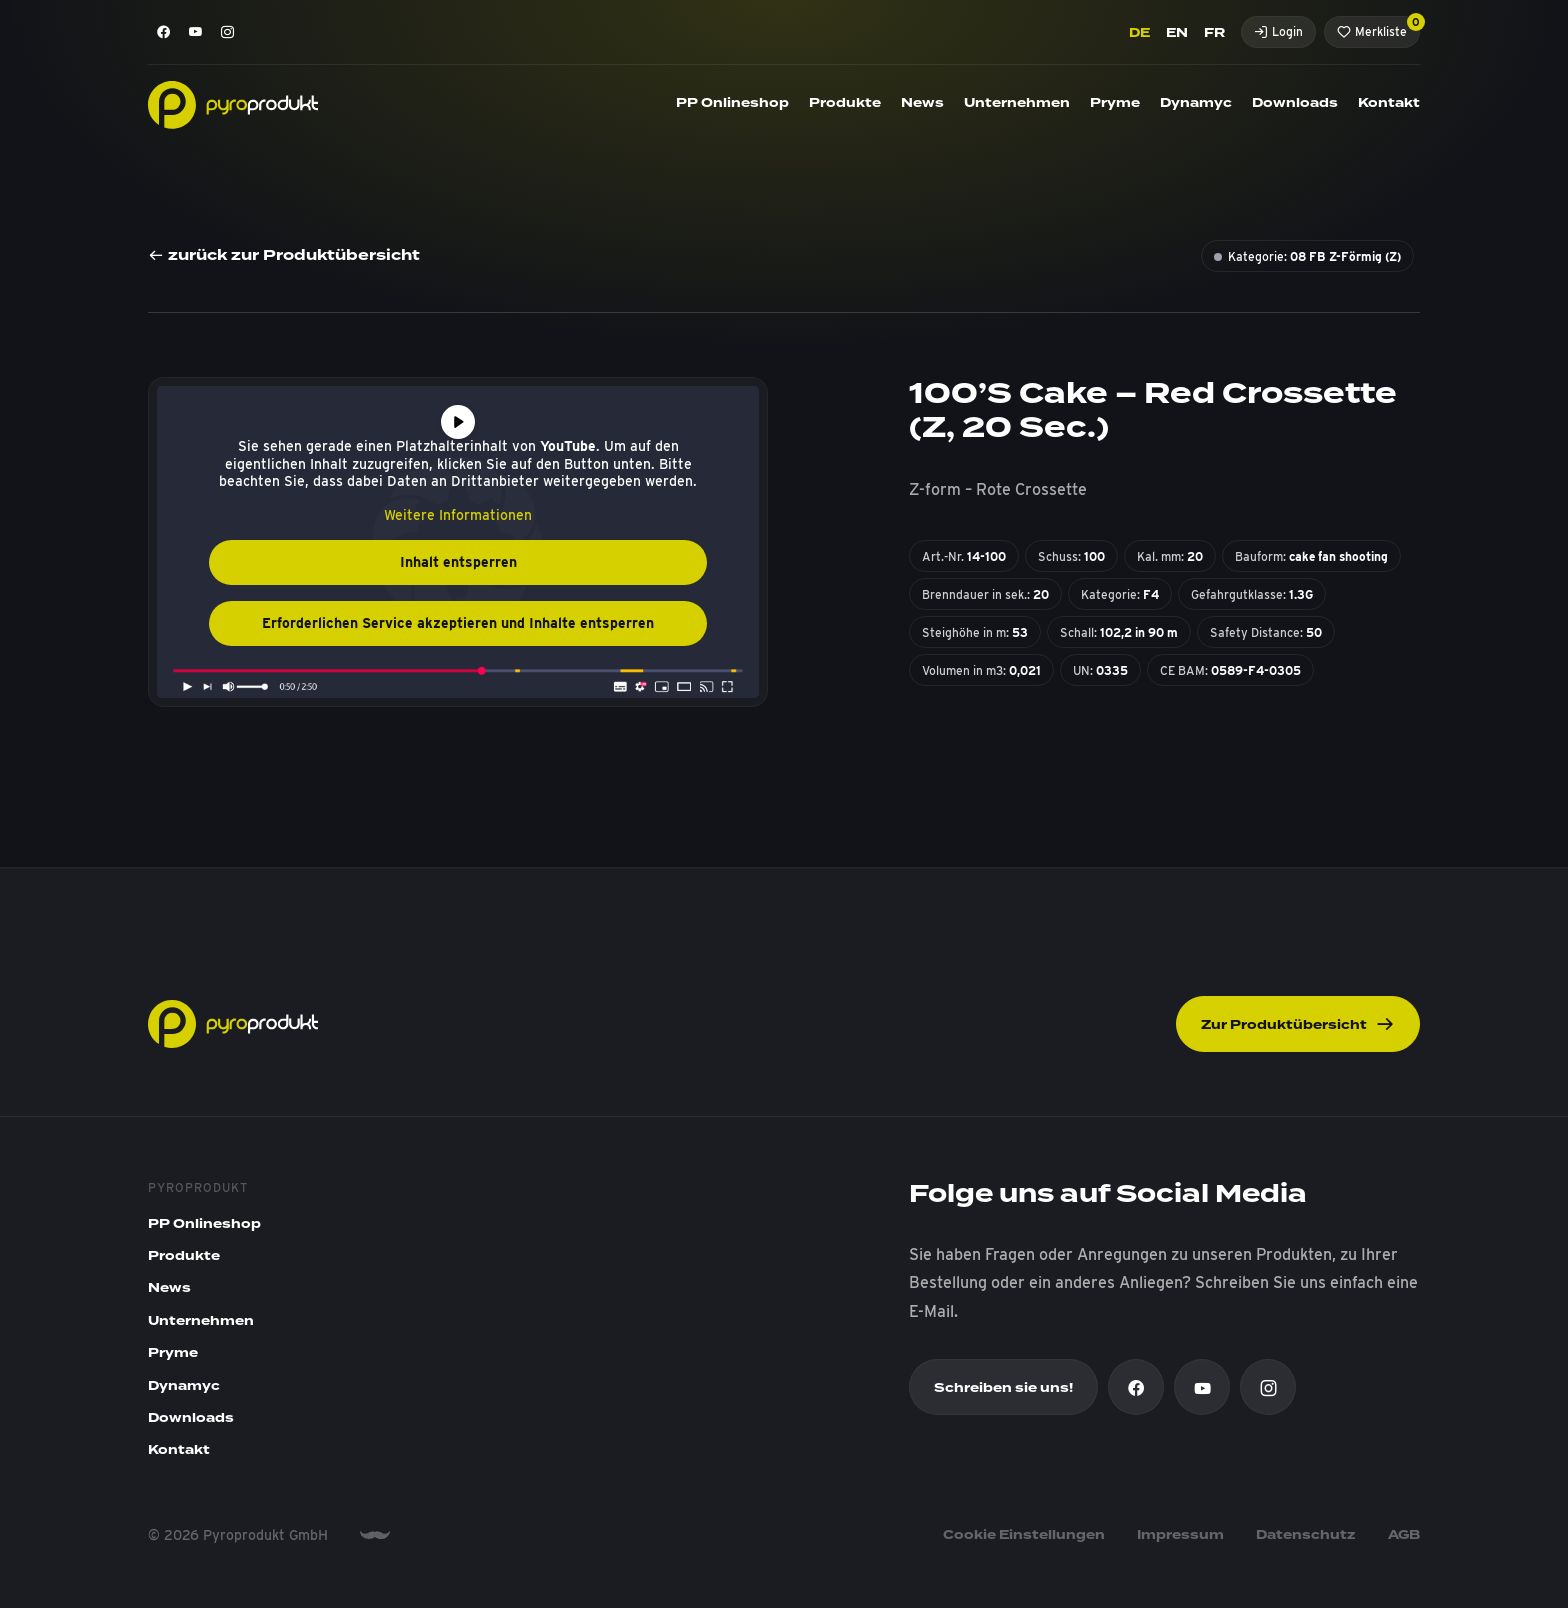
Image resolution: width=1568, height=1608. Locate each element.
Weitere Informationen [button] (458, 515)
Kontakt (1389, 103)
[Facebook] (164, 32)
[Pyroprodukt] (233, 103)
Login (1278, 31)
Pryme (1115, 103)
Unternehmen (1017, 103)
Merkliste (1378, 27)
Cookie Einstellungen (1024, 1535)
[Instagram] (228, 32)
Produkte (845, 103)
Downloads (1295, 103)
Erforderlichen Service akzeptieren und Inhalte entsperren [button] (458, 623)
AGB (1404, 1535)
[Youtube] (196, 32)
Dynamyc (1196, 103)
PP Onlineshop (732, 103)
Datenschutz (1306, 1535)
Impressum (1180, 1535)
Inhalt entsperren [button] (458, 562)
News (922, 103)
